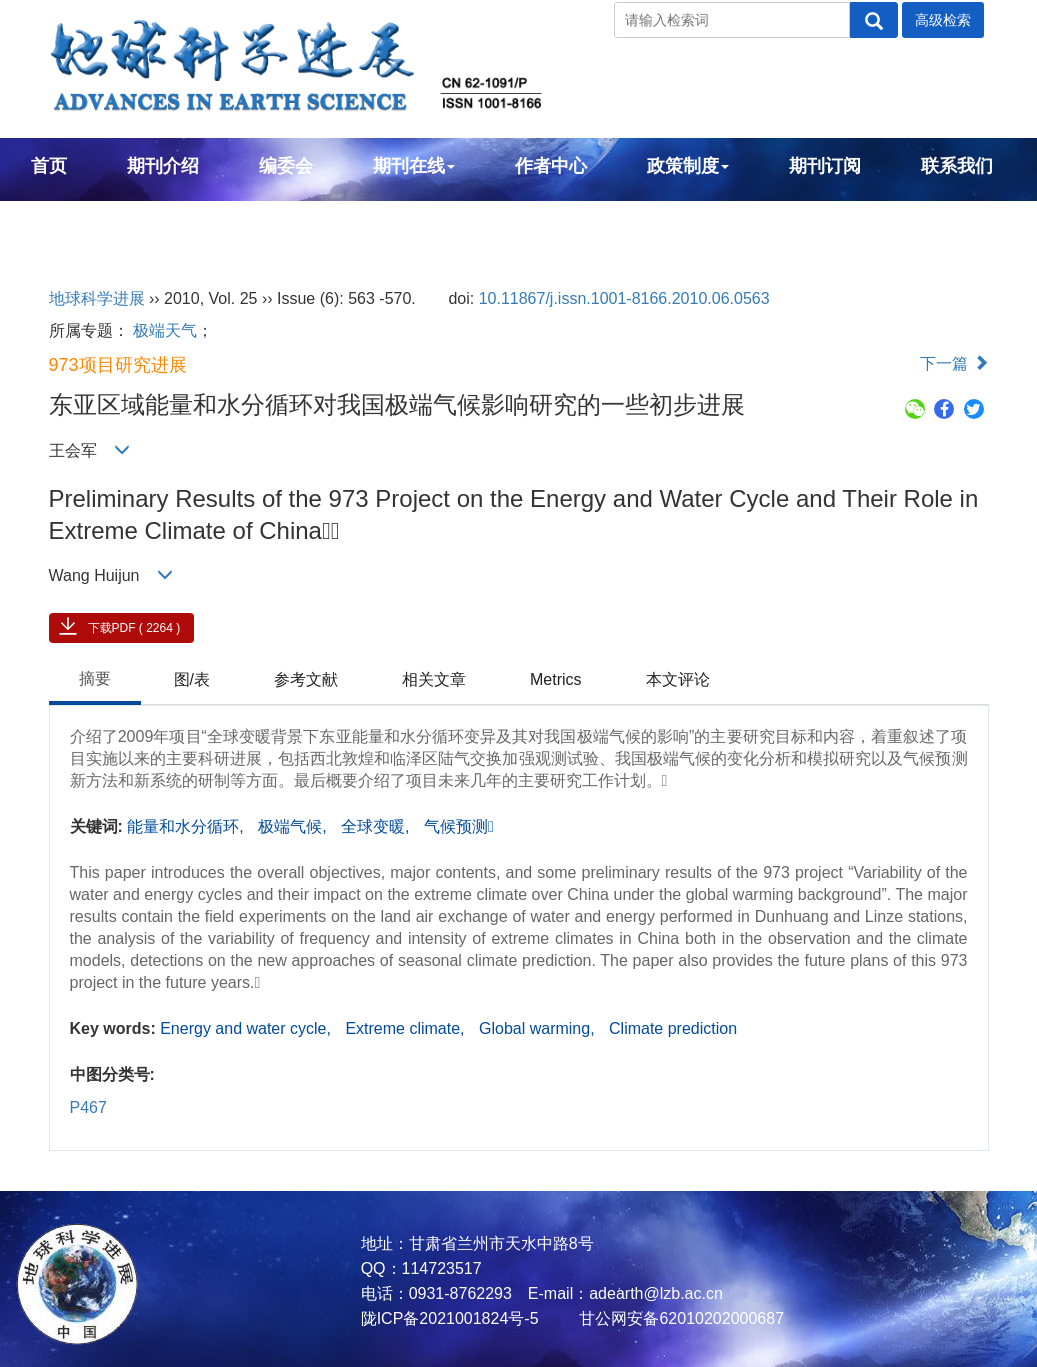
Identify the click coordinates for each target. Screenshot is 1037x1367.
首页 (49, 166)
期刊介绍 (163, 166)
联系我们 (957, 166)
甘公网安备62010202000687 (679, 1318)
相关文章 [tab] (434, 679)
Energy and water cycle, (247, 1028)
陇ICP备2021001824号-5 (450, 1318)
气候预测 (459, 826)
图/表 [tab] (192, 679)
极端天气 (165, 330)
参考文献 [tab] (306, 679)
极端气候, (294, 826)
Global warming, (539, 1028)
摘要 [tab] (95, 678)
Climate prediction (673, 1028)
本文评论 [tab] (678, 679)
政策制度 (688, 166)
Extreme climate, (407, 1028)
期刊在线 (414, 166)
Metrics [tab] (556, 679)
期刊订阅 (825, 166)
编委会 (286, 166)
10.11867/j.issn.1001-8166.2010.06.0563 (624, 298)
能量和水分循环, (187, 826)
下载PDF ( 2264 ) (134, 628)
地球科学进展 (97, 298)
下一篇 (954, 363)
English (63, 220)
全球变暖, (377, 826)
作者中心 (551, 166)
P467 (88, 1107)
